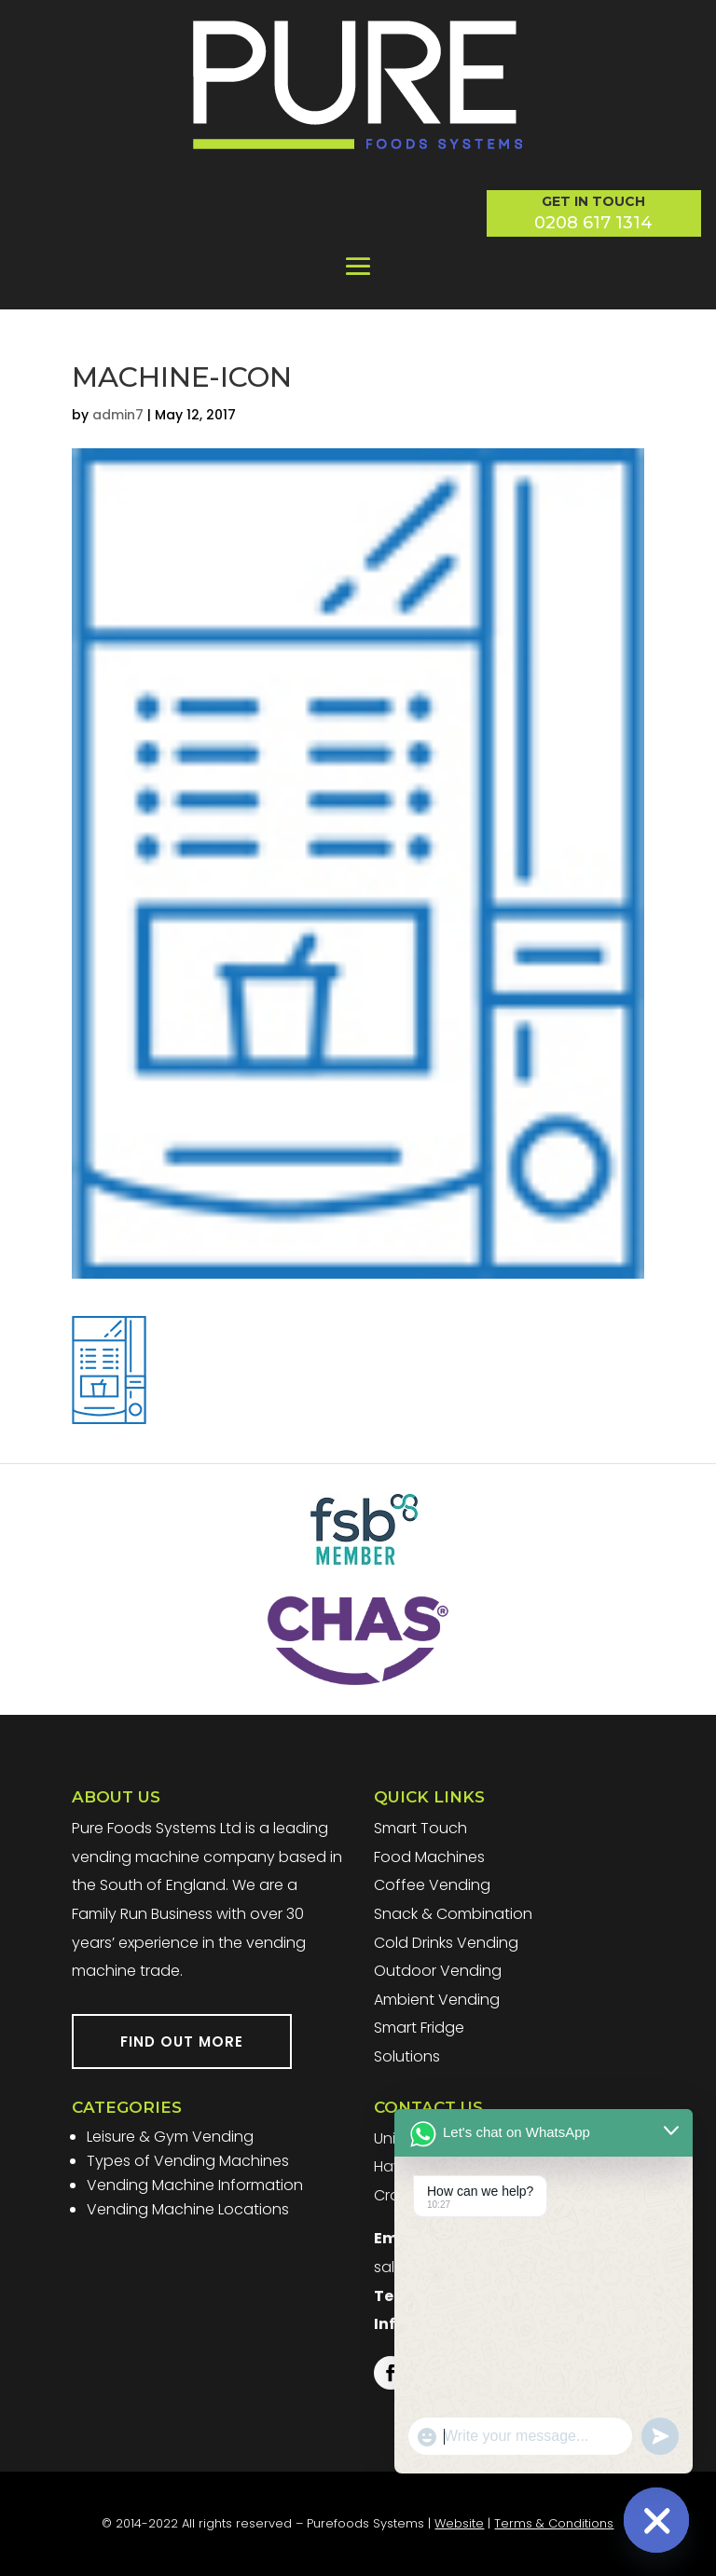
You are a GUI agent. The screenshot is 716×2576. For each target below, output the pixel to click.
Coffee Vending (432, 1885)
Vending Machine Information (195, 2185)
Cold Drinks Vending (446, 1942)
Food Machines (429, 1857)
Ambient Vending (437, 1999)
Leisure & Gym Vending (170, 2136)
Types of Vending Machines (188, 2161)
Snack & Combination (453, 1914)
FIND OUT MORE (181, 2041)
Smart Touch (420, 1828)
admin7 (118, 414)
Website (459, 2523)
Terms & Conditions (553, 2523)
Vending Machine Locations (188, 2209)
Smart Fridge (419, 2027)
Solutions (407, 2056)
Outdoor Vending (438, 1970)
